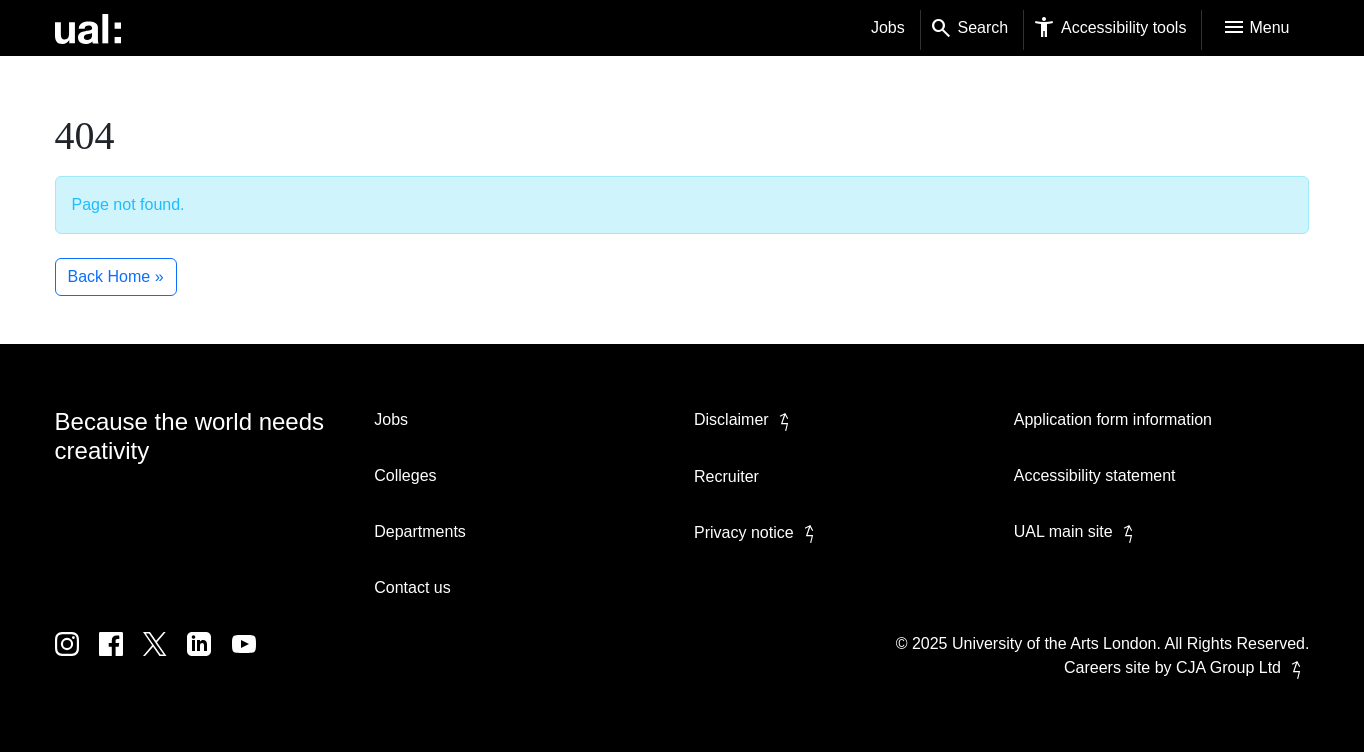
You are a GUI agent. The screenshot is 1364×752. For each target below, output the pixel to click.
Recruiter (726, 476)
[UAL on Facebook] (121, 658)
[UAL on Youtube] (252, 658)
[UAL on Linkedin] (209, 658)
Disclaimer (745, 419)
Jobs (888, 27)
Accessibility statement (1095, 475)
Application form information (1113, 419)
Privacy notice (758, 532)
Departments (420, 531)
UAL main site (1077, 531)
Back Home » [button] (116, 276)
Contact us (412, 587)
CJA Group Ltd (1242, 667)
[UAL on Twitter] (165, 658)
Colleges (405, 475)
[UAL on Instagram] (77, 658)
